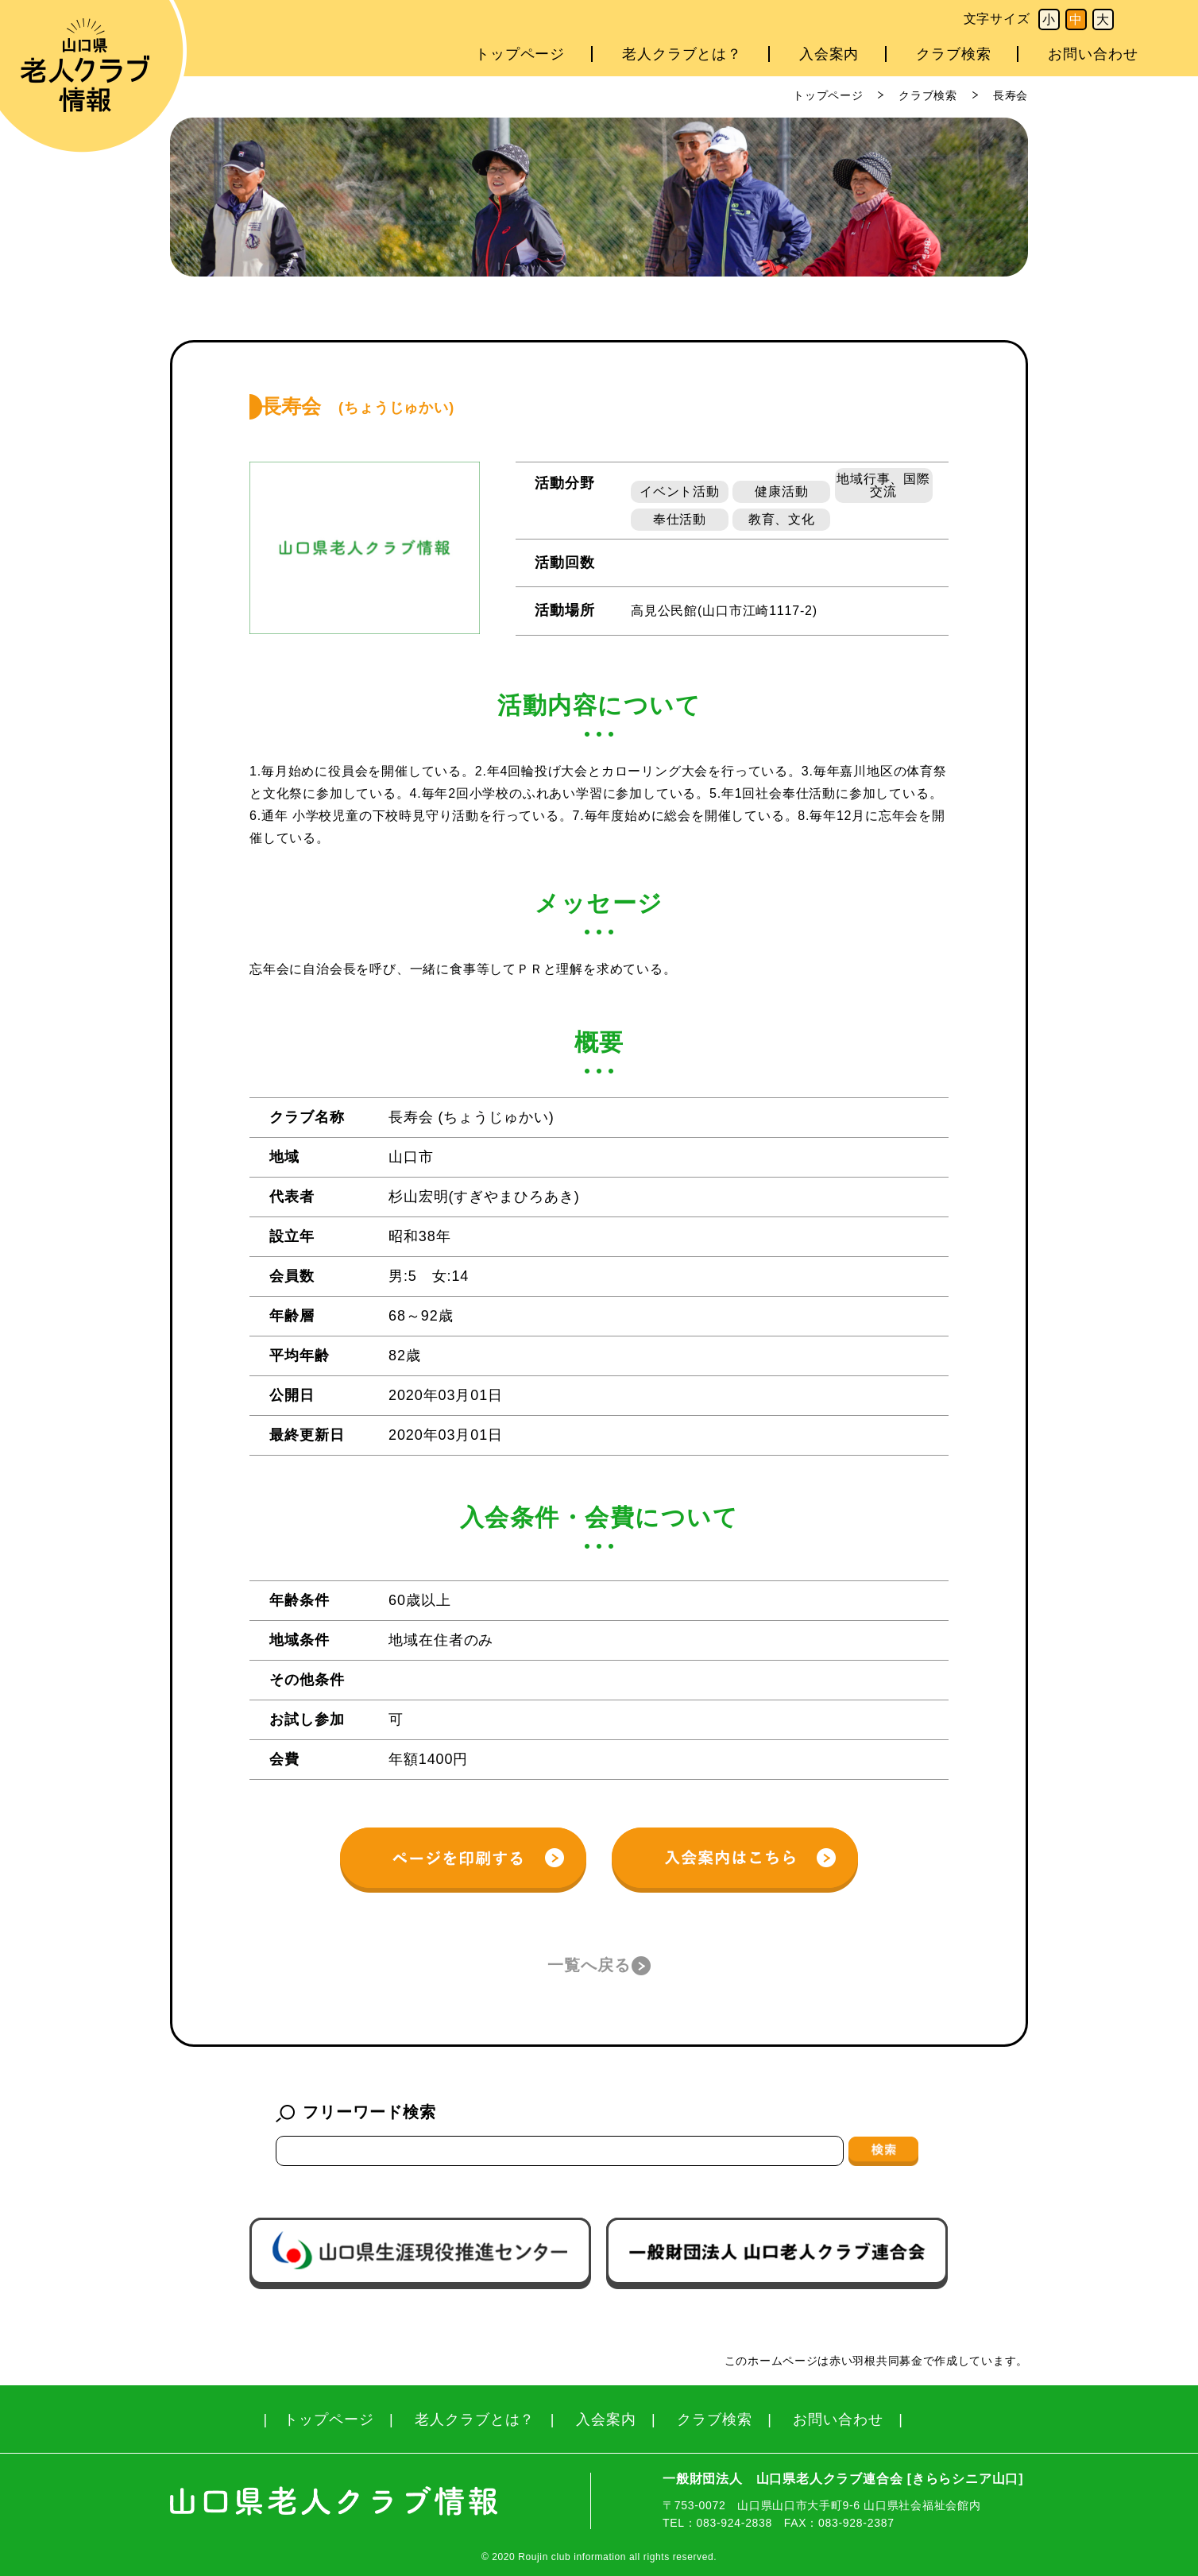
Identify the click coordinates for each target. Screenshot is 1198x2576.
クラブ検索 (953, 54)
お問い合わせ (1093, 54)
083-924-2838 (734, 2522)
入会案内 (829, 54)
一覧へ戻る (589, 1965)
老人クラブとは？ (682, 54)
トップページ (520, 54)
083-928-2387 (856, 2522)
